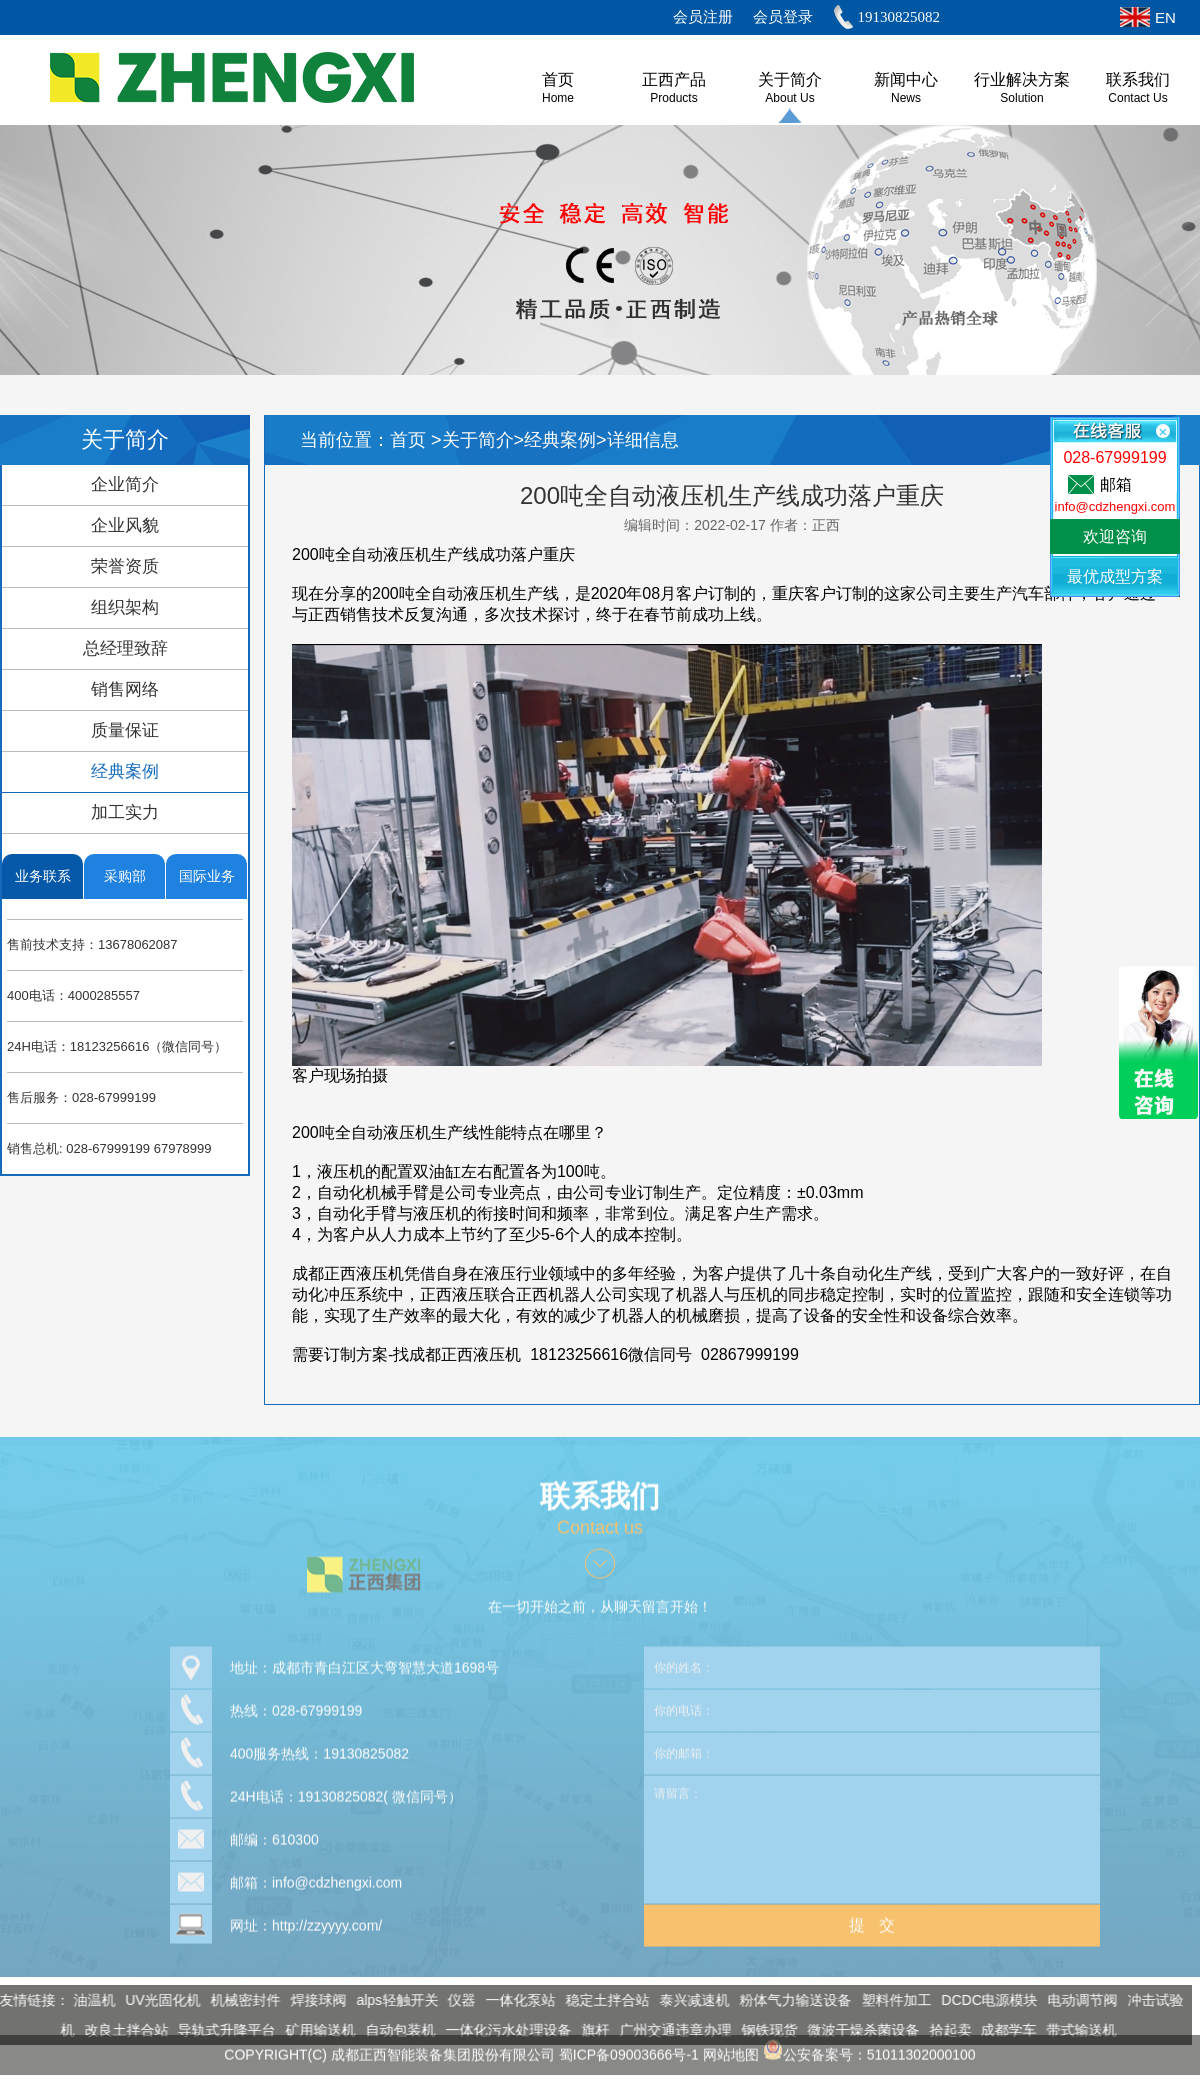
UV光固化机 (155, 2000)
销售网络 (125, 689)
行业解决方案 (1022, 79)
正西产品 (674, 79)
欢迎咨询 (1115, 536)
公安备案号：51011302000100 (869, 2047)
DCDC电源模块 (982, 2000)
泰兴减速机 (688, 2000)
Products (673, 98)
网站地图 (731, 2047)
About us (789, 98)
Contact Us (1137, 98)
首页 (410, 440)
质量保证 (125, 730)
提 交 (871, 1917)
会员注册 (703, 17)
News (906, 98)
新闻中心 (906, 79)
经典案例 (125, 771)
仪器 (455, 2000)
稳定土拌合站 (601, 2000)
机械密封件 (239, 2000)
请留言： (872, 1832)
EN (1165, 17)
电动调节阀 (1076, 2000)
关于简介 (790, 79)
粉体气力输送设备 (788, 2000)
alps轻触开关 (390, 2000)
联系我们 (1138, 79)
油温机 (87, 2000)
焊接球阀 (311, 2000)
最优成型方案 (1115, 576)
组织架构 (125, 607)
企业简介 (125, 484)
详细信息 (643, 440)
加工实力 (125, 812)
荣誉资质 (125, 566)
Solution (1021, 98)
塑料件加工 (889, 2000)
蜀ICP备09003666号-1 (629, 2047)
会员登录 (783, 17)
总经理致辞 (125, 648)
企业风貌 (125, 525)
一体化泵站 (514, 2000)
